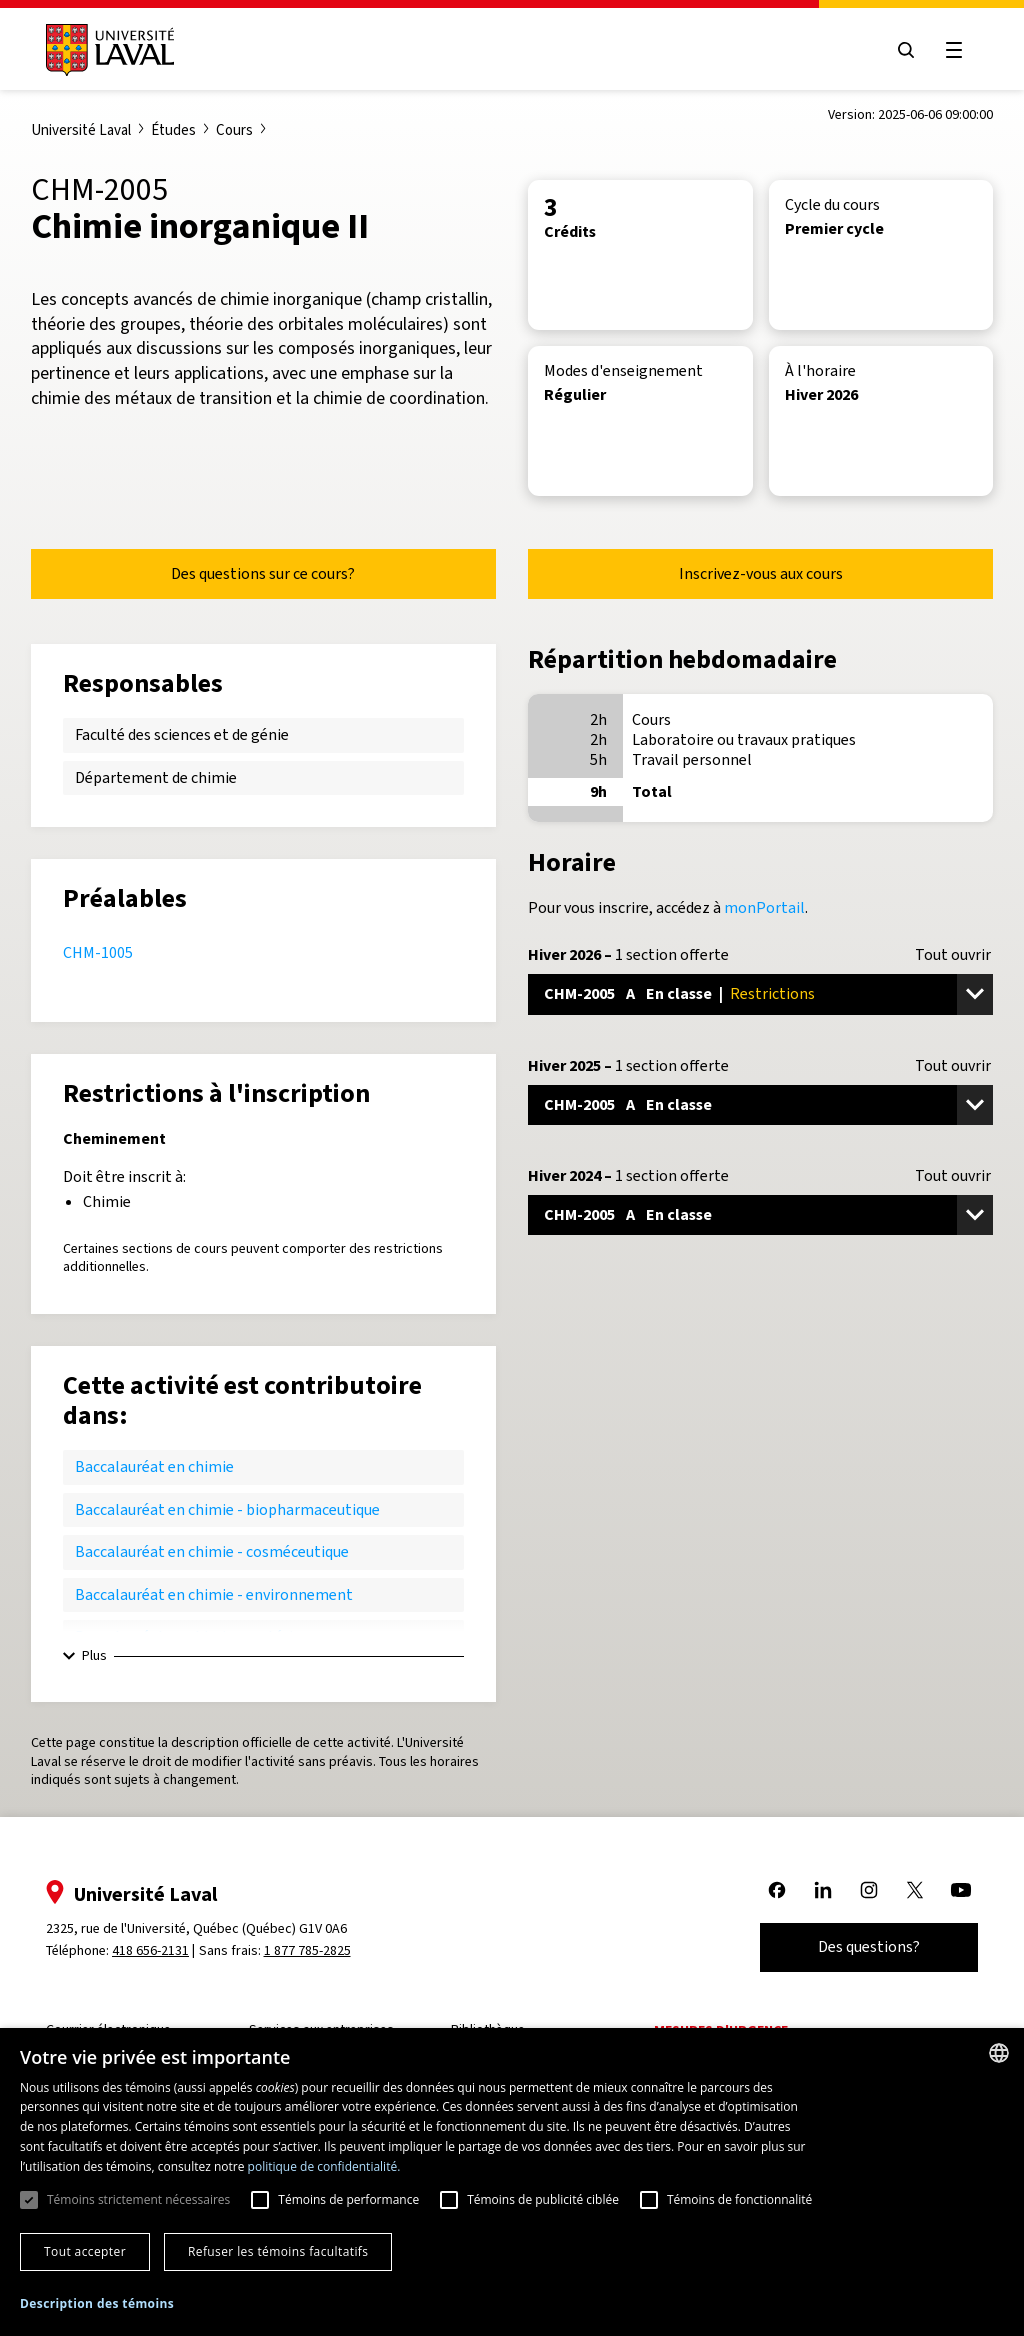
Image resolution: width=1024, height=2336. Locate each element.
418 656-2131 (150, 1950)
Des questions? (869, 1946)
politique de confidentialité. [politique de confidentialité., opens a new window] (324, 2166)
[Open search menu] (906, 50)
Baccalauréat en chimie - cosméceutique (212, 1551)
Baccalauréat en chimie (154, 1466)
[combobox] (999, 2053)
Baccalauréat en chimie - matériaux (195, 1636)
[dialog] (512, 2182)
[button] (97, 2304)
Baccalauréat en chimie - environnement (214, 1594)
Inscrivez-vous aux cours (761, 573)
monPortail (764, 907)
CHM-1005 (98, 952)
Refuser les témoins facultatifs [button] (278, 2251)
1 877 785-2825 (307, 1950)
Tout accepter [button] (85, 2251)
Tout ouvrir (953, 955)
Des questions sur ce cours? (263, 573)
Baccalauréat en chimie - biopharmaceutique (227, 1509)
